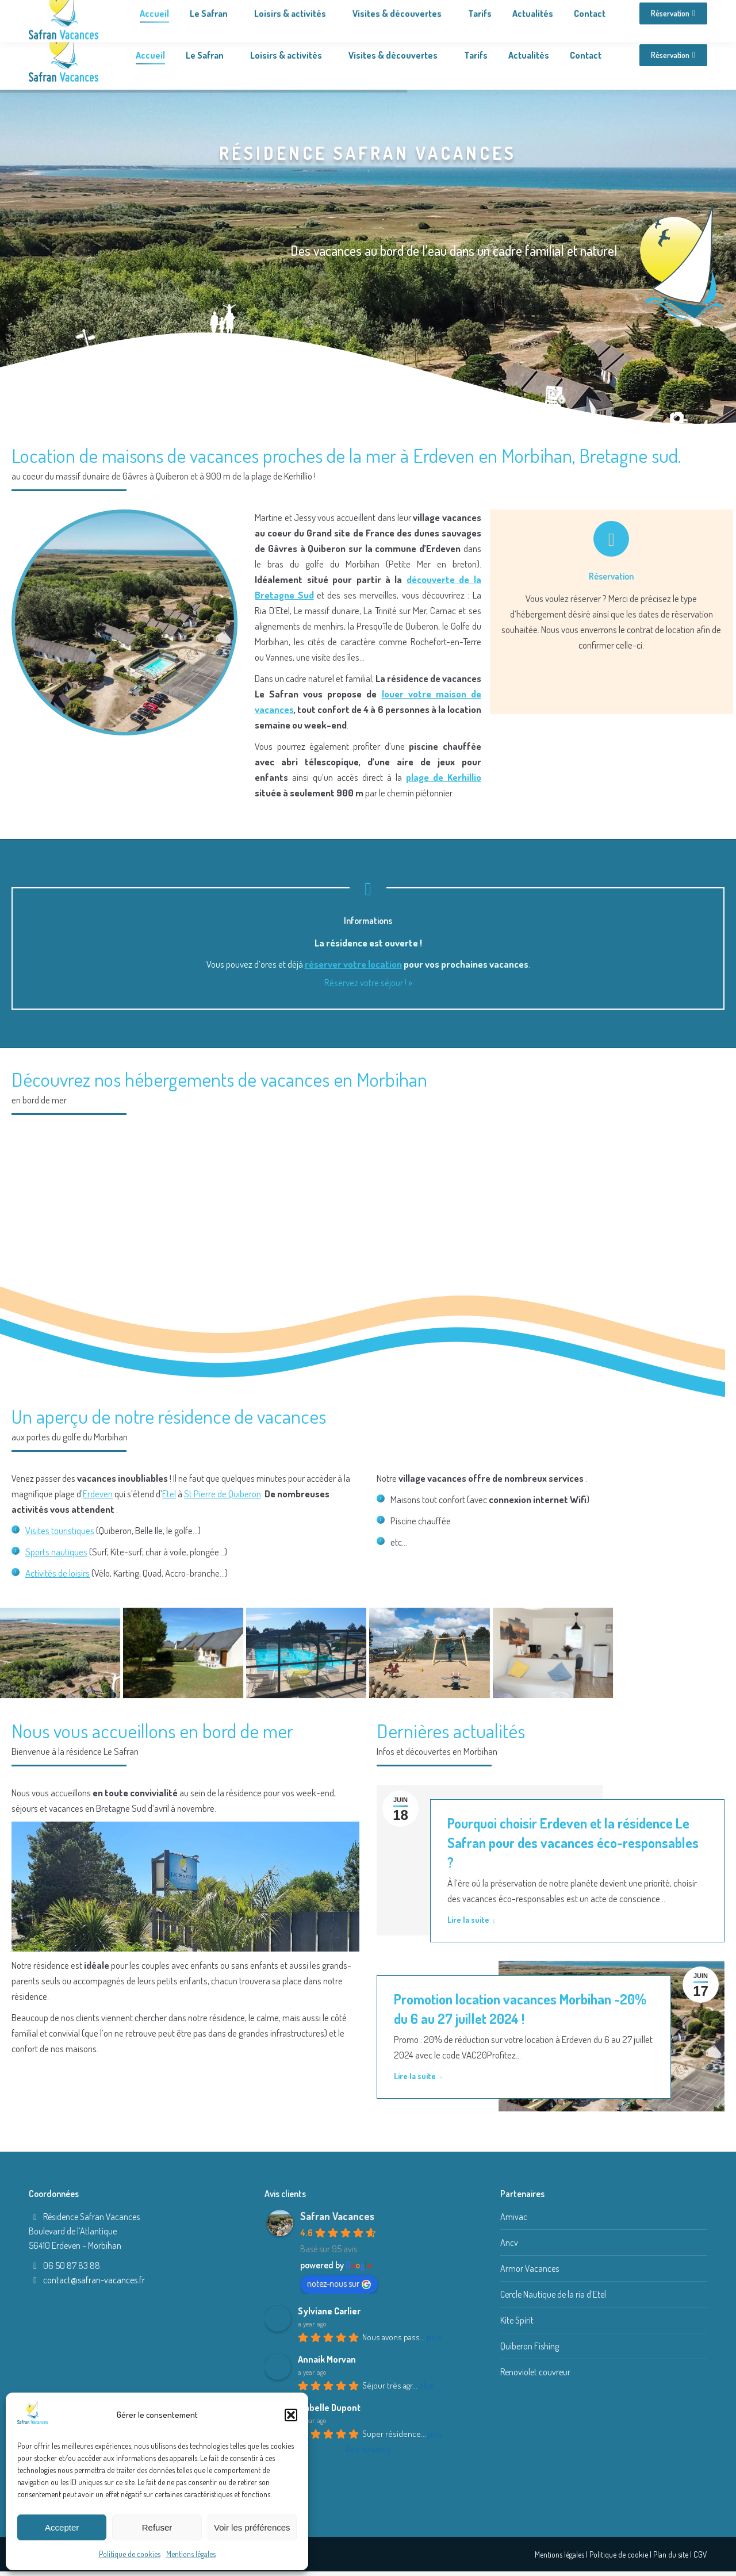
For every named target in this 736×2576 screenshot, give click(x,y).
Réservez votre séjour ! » (368, 982)
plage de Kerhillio (443, 777)
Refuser (157, 2527)
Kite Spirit (517, 2320)
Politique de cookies (129, 2554)
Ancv (509, 2242)
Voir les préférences (252, 2527)
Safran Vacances (337, 2216)
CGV (700, 2554)
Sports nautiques (56, 1552)
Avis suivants (367, 2449)
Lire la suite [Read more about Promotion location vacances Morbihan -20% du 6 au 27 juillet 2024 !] (418, 2076)
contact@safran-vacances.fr (94, 2280)
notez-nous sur (339, 2283)
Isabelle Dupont (329, 2407)
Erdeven (98, 1494)
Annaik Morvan (327, 2359)
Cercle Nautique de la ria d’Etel (553, 2294)
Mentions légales (191, 2554)
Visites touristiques (59, 1530)
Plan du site (670, 2554)
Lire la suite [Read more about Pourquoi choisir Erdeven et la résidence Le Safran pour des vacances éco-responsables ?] (471, 1920)
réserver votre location (353, 964)
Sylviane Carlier (329, 2311)
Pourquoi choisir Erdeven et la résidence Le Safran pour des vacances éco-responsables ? (573, 1842)
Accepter (62, 2527)
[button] (291, 2415)
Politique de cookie (618, 2554)
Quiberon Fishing (529, 2346)
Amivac (513, 2216)
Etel (169, 1494)
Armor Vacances (529, 2268)
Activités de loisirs (57, 1573)
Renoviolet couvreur (535, 2372)
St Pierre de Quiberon (222, 1494)
